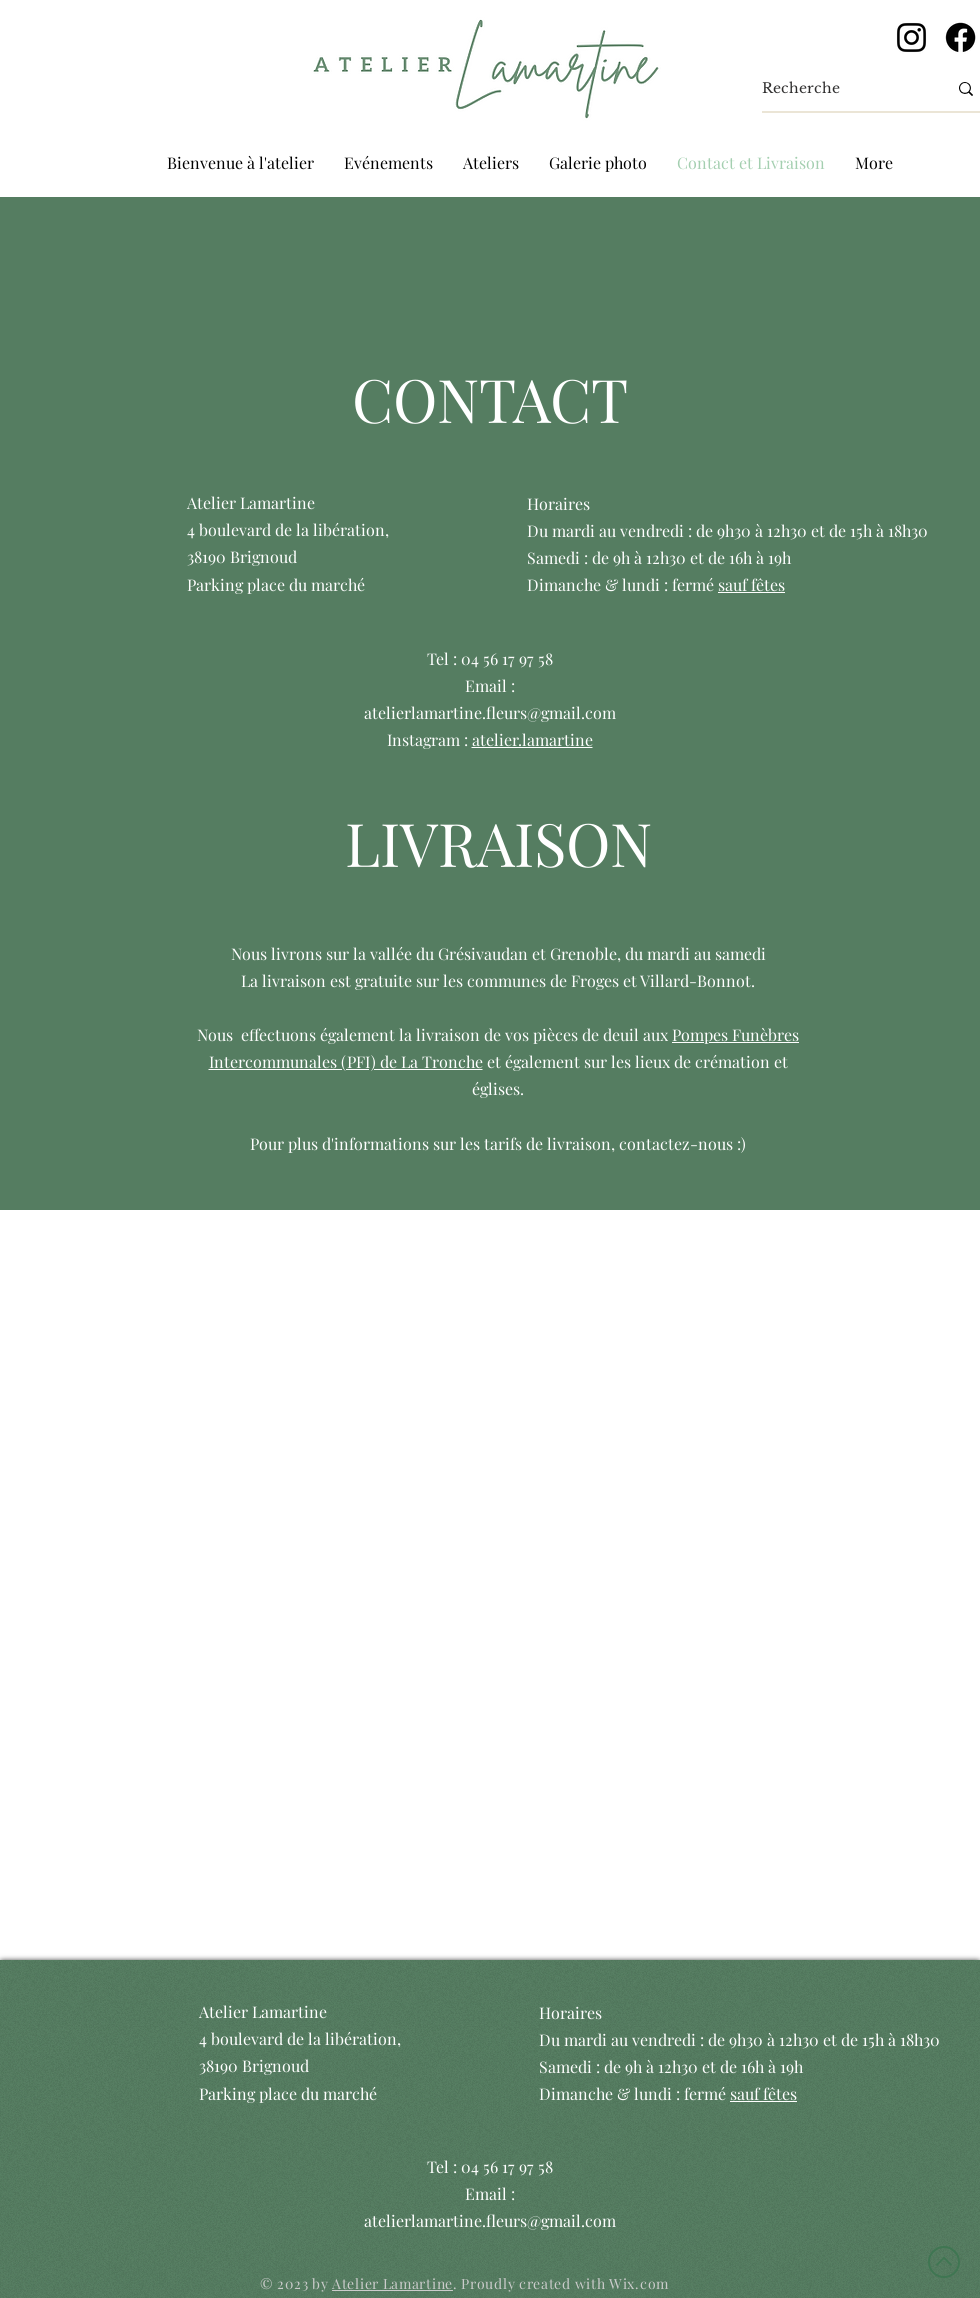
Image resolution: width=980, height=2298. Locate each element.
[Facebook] (960, 37)
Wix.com (639, 2283)
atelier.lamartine (532, 739)
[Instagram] (911, 37)
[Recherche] (839, 89)
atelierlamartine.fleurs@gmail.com (490, 712)
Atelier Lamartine (392, 2283)
